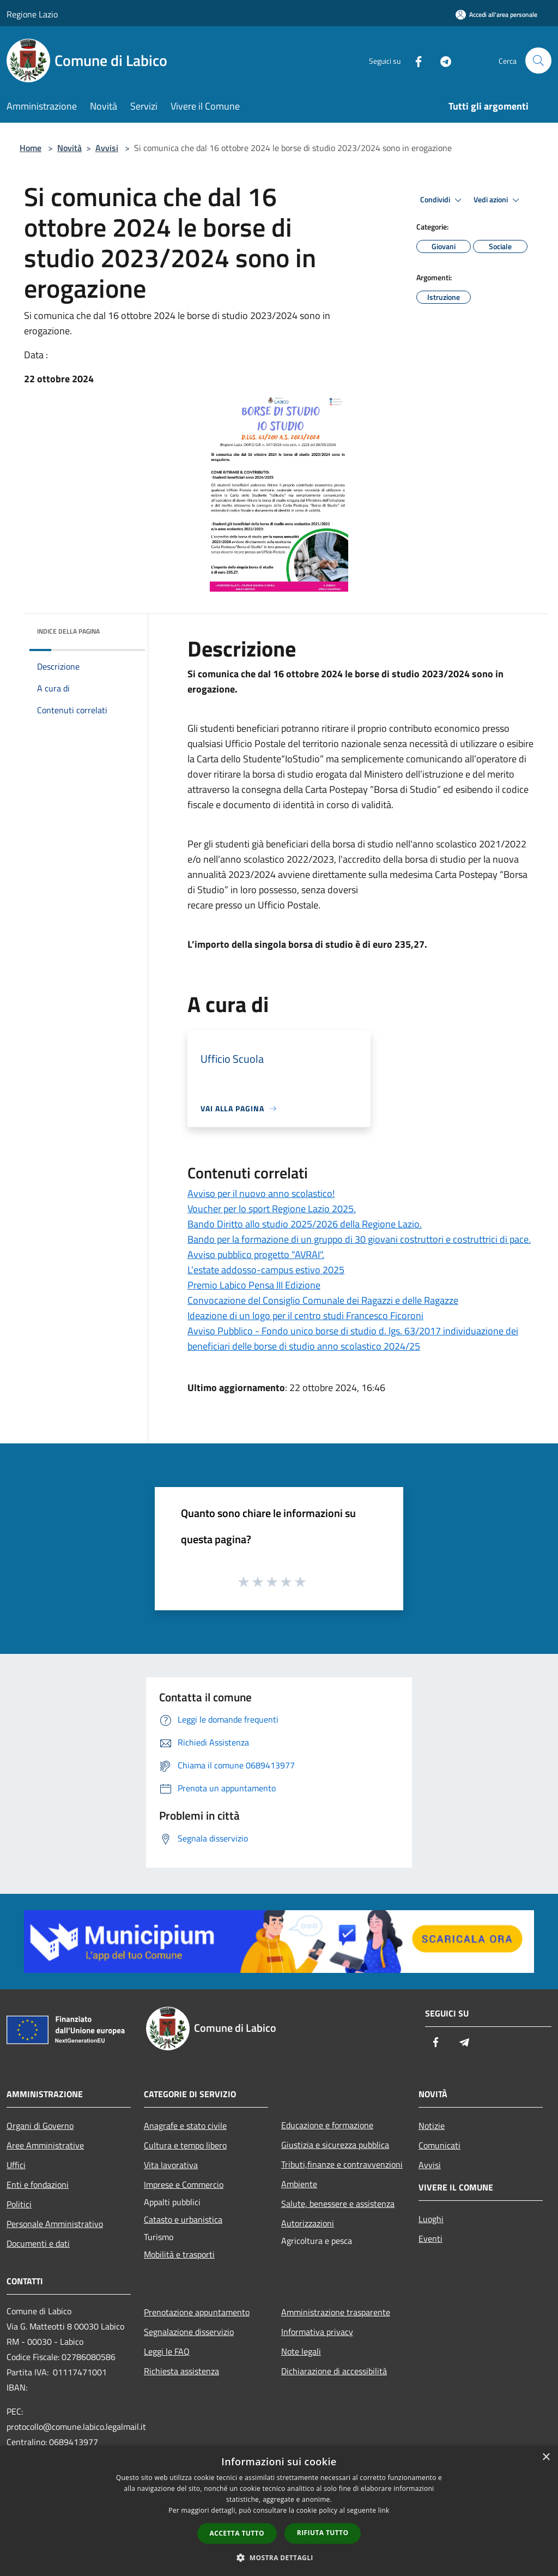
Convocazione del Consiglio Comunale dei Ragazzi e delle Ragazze (322, 1300)
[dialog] (279, 2511)
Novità (69, 147)
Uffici (16, 2164)
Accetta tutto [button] (237, 2533)
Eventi (430, 2238)
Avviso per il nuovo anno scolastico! (261, 1193)
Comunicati (439, 2145)
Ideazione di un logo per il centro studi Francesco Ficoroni (305, 1315)
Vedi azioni (498, 200)
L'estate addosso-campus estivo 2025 (265, 1269)
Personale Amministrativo (55, 2223)
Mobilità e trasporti (179, 2254)
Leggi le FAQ (167, 2351)
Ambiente (299, 2183)
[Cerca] (538, 60)
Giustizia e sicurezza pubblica (335, 2144)
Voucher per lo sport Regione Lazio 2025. (271, 1208)
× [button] (546, 2457)
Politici (19, 2204)
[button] (279, 2557)
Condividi (442, 200)
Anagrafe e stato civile (185, 2125)
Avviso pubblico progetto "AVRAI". (255, 1254)
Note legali (301, 2351)
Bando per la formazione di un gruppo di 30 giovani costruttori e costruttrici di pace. (359, 1239)
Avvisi (106, 147)
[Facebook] (414, 60)
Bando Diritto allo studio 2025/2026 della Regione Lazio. (304, 1224)
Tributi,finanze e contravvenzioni (342, 2164)
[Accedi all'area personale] (496, 14)
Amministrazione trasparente (335, 2312)
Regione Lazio (32, 14)
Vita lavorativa (171, 2164)
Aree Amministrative (45, 2145)
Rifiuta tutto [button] (323, 2532)
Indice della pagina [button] (68, 631)
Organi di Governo (40, 2125)
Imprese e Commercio (183, 2184)
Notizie (431, 2125)
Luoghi (431, 2218)
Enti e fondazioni (38, 2184)
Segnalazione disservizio (189, 2331)
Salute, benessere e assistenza (338, 2203)
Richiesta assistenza (181, 2371)
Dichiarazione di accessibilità (334, 2371)
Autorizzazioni (307, 2223)
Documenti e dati (38, 2243)
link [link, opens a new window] (384, 2510)
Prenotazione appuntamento (197, 2312)
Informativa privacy (317, 2331)
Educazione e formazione (327, 2125)
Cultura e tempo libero (185, 2145)
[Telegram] (441, 60)
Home (30, 147)
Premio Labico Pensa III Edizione (253, 1285)
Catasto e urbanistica (183, 2219)
